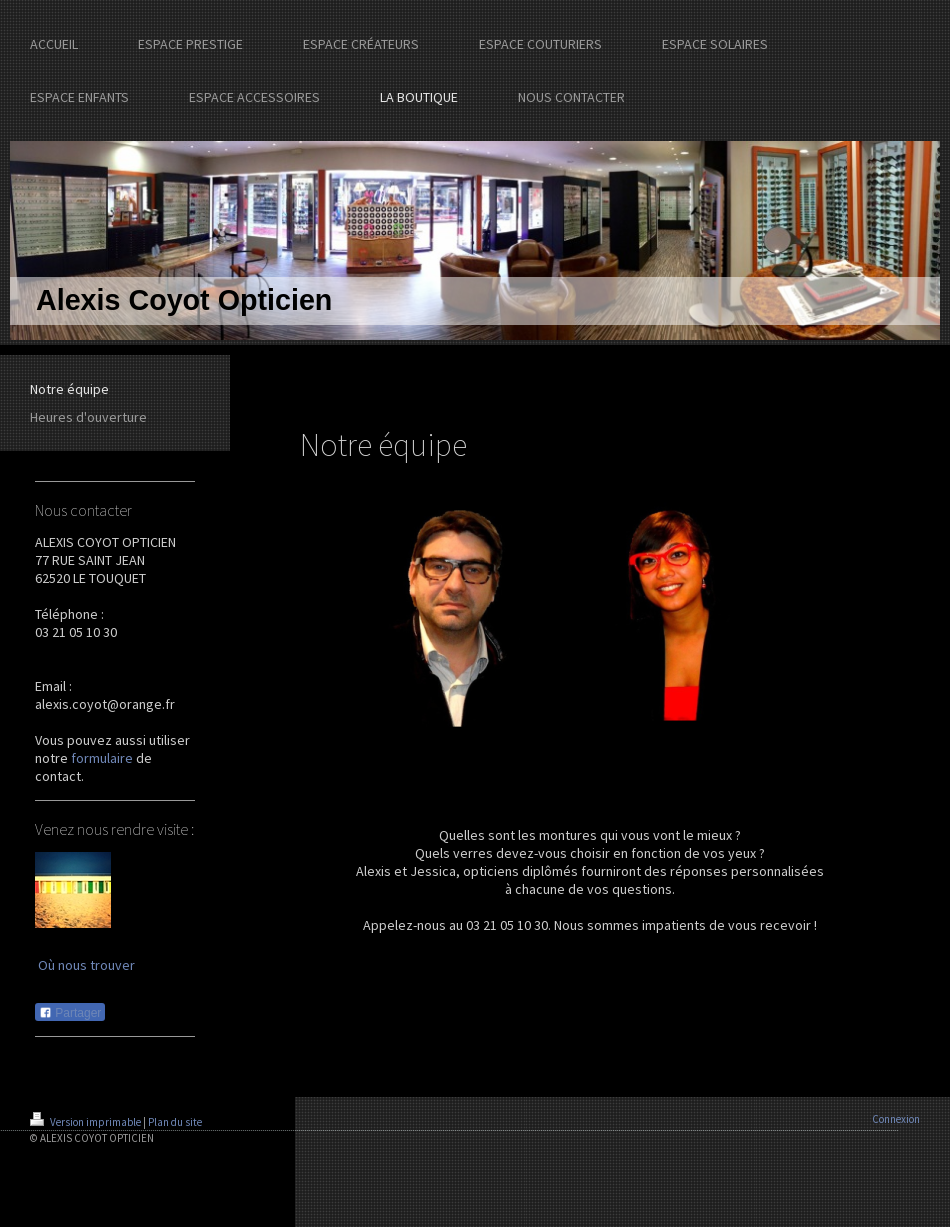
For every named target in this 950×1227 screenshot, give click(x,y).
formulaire (102, 758)
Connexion (896, 1119)
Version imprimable (86, 1122)
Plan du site (175, 1122)
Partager (70, 1013)
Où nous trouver (86, 965)
